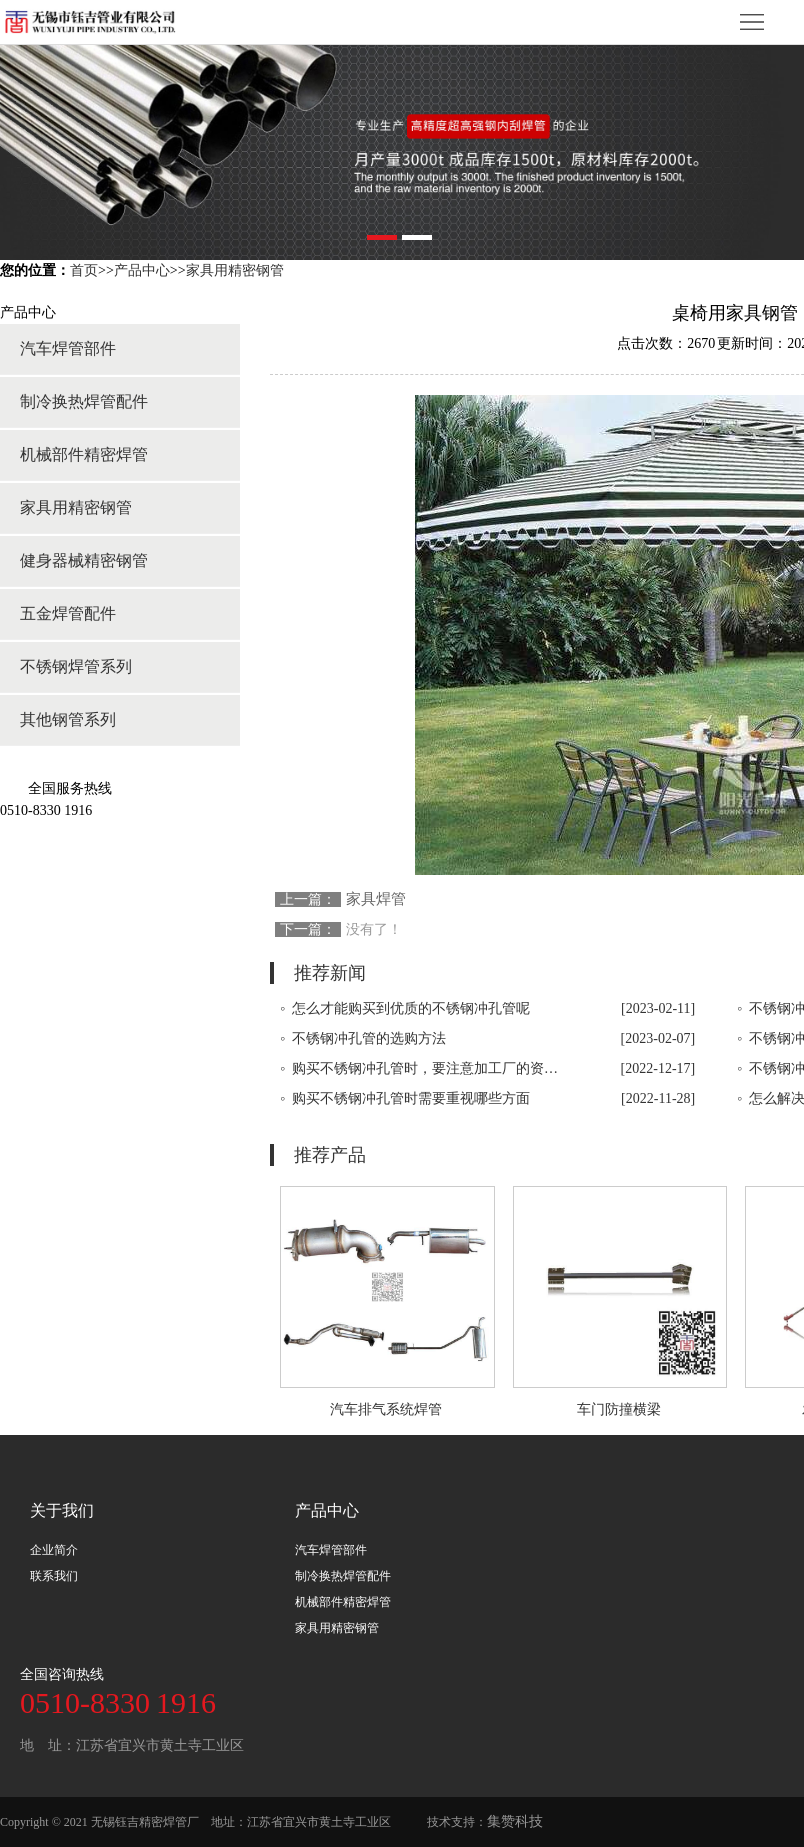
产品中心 (142, 270)
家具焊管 (376, 899)
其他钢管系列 (68, 719)
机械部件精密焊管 (84, 454)
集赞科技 (515, 1821)
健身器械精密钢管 (84, 560)
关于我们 (62, 1510)
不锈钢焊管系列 (76, 666)
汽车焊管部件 (68, 348)
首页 (84, 270)
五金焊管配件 (68, 613)
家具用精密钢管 (235, 270)
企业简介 (54, 1550)
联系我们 (54, 1576)
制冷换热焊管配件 (84, 401)
